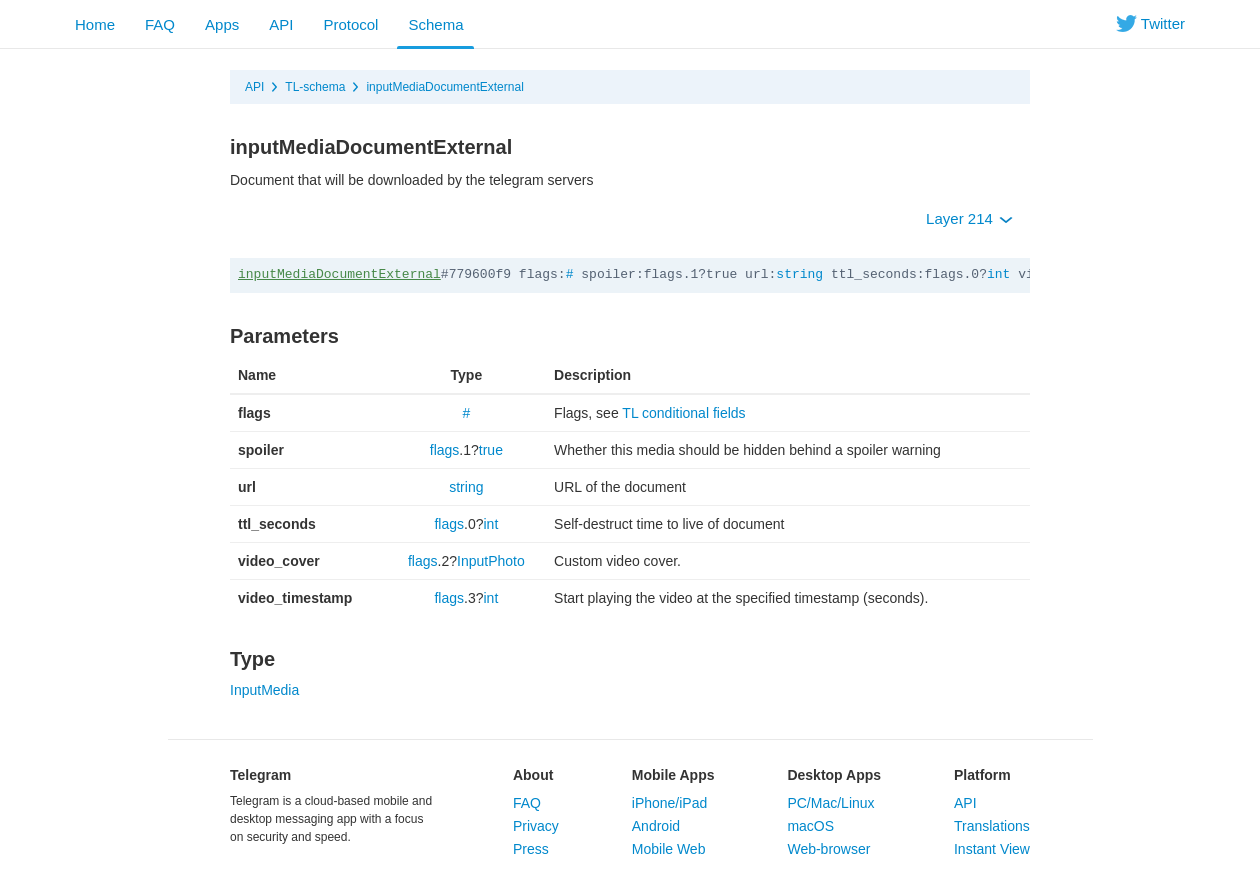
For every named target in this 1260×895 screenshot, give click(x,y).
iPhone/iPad (670, 803)
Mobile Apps (673, 775)
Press (531, 849)
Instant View (992, 849)
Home (95, 24)
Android (656, 826)
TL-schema (315, 87)
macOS (810, 826)
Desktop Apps (834, 775)
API (281, 24)
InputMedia (264, 690)
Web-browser (828, 849)
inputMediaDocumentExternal (444, 87)
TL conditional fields (683, 413)
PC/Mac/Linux (830, 803)
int (998, 274)
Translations (992, 826)
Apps (222, 24)
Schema (435, 24)
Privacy (536, 826)
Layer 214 (969, 218)
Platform (982, 775)
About (533, 775)
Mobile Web (669, 849)
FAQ (160, 24)
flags (445, 450)
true (491, 450)
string (799, 274)
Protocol (350, 24)
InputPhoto (491, 561)
